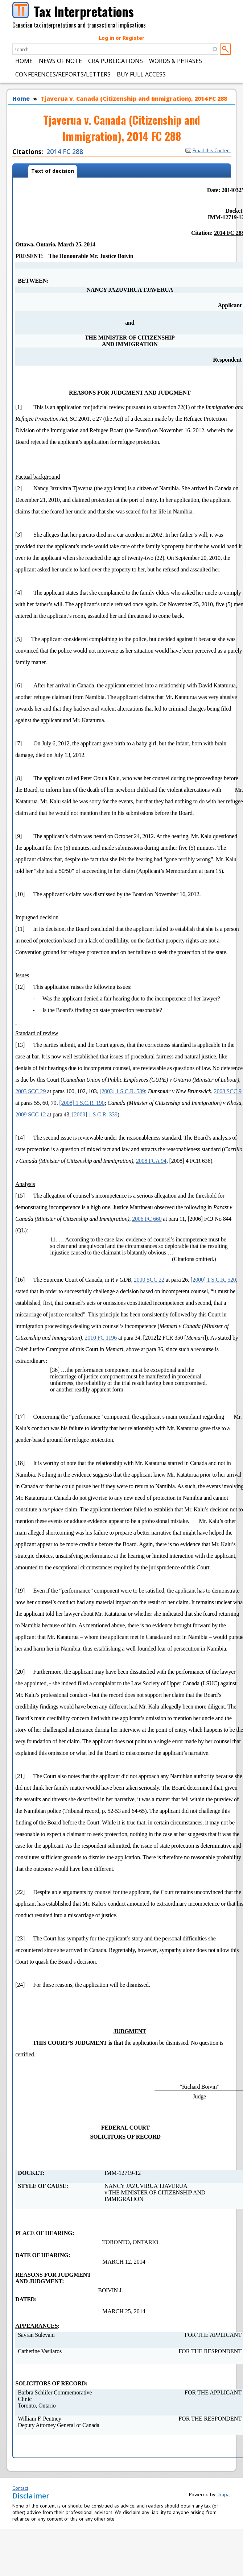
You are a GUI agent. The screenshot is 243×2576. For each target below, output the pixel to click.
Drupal (224, 2494)
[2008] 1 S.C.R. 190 (81, 1103)
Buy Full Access (141, 74)
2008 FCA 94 (151, 1161)
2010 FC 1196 (101, 1338)
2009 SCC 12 (30, 1114)
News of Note (60, 61)
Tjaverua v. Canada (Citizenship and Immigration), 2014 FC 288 (134, 99)
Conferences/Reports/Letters (63, 74)
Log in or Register (121, 37)
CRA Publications (115, 61)
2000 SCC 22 (149, 1280)
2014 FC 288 (64, 151)
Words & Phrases (175, 61)
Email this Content (208, 150)
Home (24, 61)
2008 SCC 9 (228, 1091)
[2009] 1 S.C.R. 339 (95, 1114)
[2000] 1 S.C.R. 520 (213, 1280)
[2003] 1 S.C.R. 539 (122, 1091)
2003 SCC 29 (30, 1091)
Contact (20, 2488)
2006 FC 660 (146, 1219)
